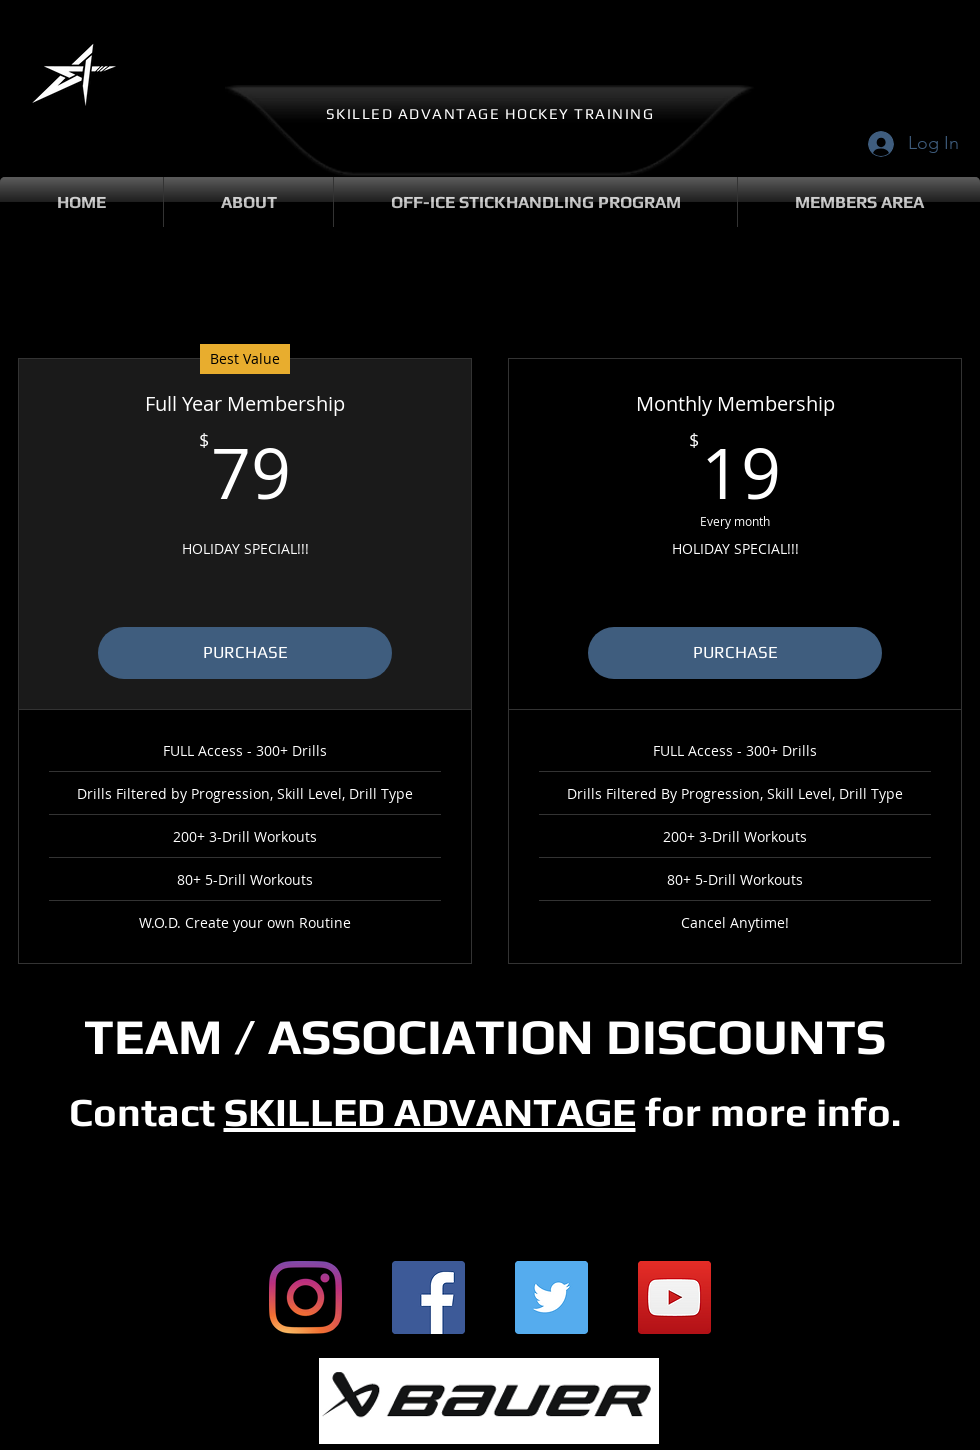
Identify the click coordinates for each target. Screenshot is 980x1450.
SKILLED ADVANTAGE (430, 1112)
